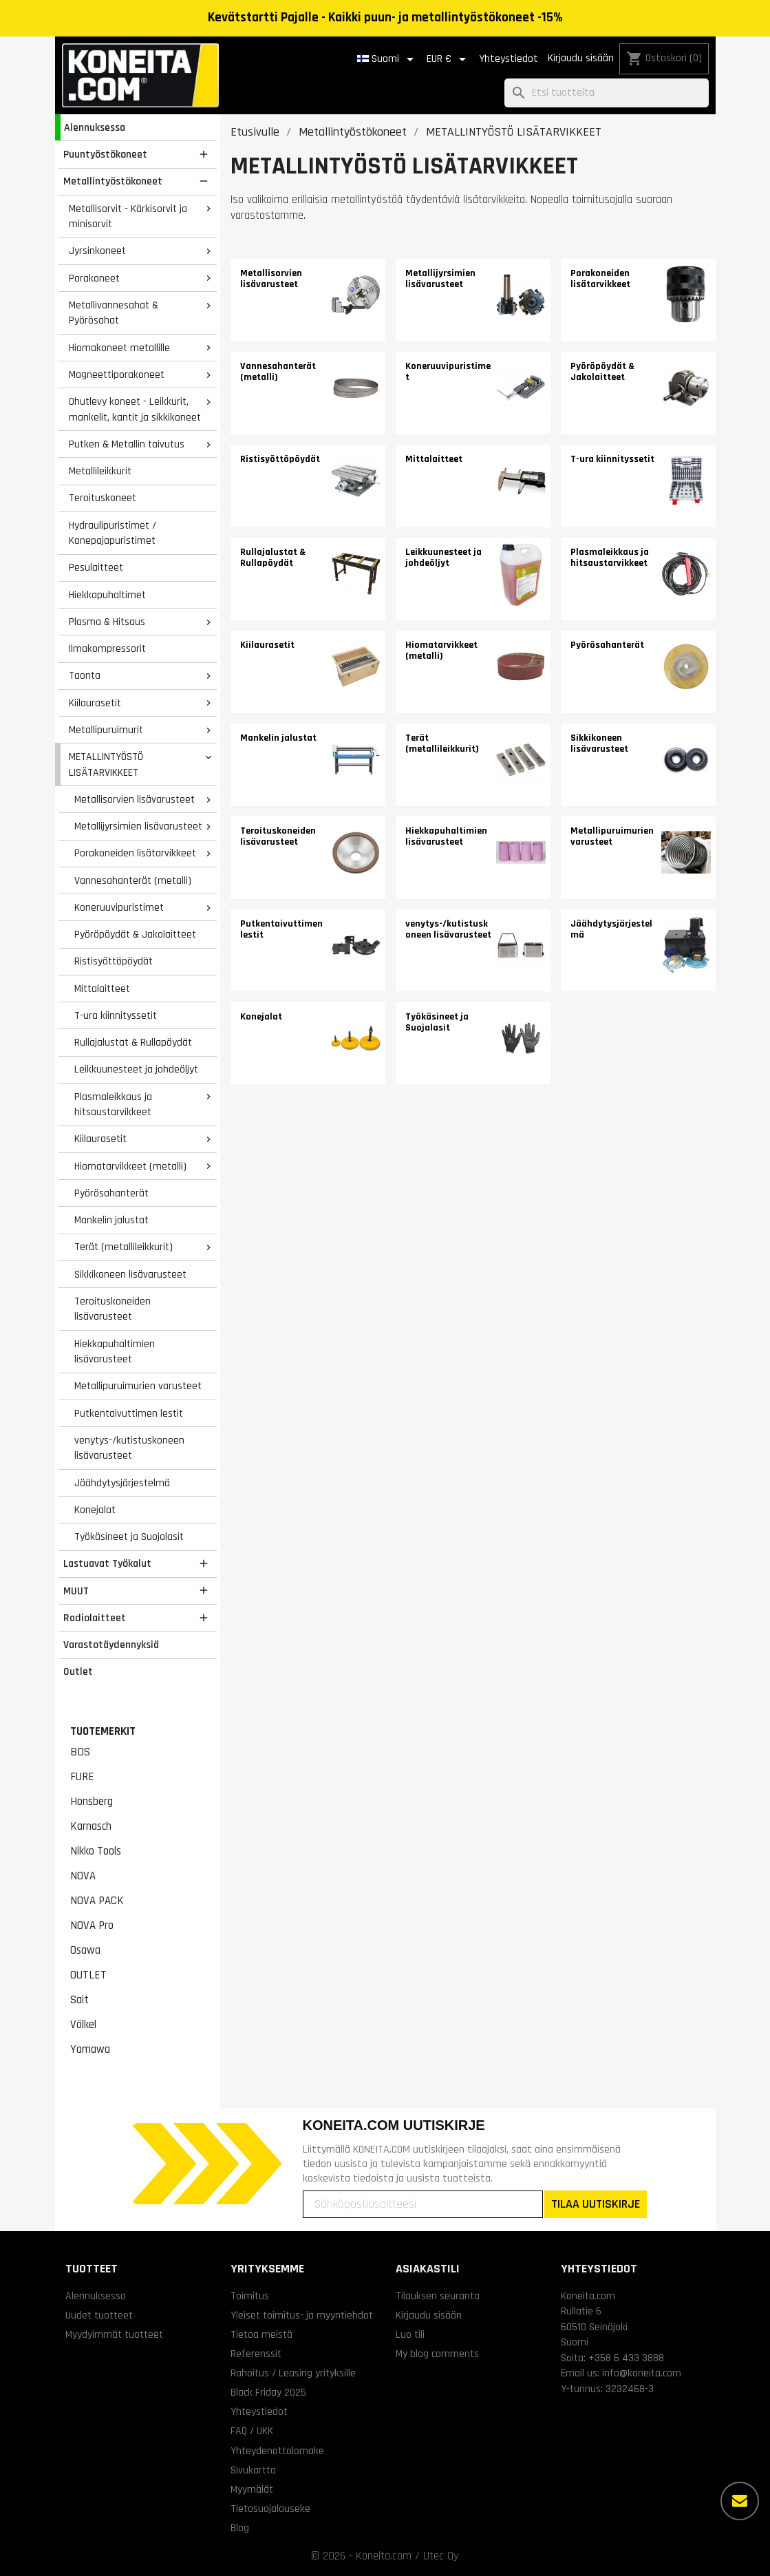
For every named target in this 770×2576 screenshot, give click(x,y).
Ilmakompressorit (107, 648)
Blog (240, 2528)
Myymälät (252, 2489)
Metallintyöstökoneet (112, 181)
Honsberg (91, 1801)
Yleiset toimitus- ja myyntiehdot (302, 2315)
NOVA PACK (97, 1900)
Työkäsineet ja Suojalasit (129, 1536)
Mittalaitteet (102, 988)
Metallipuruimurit (106, 730)
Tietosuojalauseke (270, 2508)
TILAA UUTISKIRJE (595, 2204)
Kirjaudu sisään (581, 58)
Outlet (78, 1671)
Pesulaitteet (96, 567)
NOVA (83, 1875)
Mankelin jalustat (111, 1220)
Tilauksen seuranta (438, 2296)
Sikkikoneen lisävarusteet (130, 1274)
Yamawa (90, 2049)
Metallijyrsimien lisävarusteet (138, 826)
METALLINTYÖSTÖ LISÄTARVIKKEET (106, 764)
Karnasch (90, 1826)
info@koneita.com (641, 2373)
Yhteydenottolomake (277, 2451)
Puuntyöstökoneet (105, 154)
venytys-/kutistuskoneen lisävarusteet (129, 1448)
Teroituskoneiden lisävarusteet (112, 1309)
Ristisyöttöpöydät (113, 961)
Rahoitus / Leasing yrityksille (293, 2373)
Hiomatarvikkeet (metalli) (130, 1166)
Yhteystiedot (508, 59)
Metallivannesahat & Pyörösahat (113, 313)
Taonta (84, 675)
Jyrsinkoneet (97, 250)
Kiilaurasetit (95, 703)
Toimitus (250, 2296)
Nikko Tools (95, 1851)
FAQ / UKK (252, 2431)
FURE (82, 1776)
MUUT (76, 1591)
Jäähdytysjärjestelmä (122, 1483)
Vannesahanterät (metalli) (132, 880)
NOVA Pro (92, 1925)
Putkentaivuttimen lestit (128, 1413)
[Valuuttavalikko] (449, 59)
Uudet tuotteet (99, 2315)
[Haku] (606, 93)
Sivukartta (253, 2470)
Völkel (83, 2024)
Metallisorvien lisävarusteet (134, 799)
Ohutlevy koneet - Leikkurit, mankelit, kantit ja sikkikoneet (135, 409)
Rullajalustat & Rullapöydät (133, 1042)
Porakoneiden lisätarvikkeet (135, 853)
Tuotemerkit (103, 1731)
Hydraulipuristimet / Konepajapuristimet (112, 533)
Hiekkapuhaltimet (107, 595)
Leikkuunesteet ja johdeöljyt (136, 1069)
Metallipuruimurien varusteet (138, 1386)
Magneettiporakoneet (116, 374)
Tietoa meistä (261, 2334)
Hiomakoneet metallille (119, 348)
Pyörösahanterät (111, 1193)
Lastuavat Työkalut (107, 1563)
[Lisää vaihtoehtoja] (739, 2501)
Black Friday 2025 (268, 2392)
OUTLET (88, 1975)
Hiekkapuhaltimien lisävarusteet (114, 1351)
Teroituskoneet (102, 498)
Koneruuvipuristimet (119, 907)
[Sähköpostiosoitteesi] (423, 2204)
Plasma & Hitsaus (107, 622)
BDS (80, 1752)
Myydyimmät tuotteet (114, 2334)
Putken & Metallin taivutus (126, 444)
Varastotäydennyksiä (111, 1644)
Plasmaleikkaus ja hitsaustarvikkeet (113, 1104)
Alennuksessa (94, 127)
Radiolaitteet (94, 1618)
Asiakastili (428, 2269)
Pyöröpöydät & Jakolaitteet (135, 934)
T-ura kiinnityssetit (115, 1015)
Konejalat (95, 1510)
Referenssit (256, 2354)
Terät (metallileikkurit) (123, 1247)
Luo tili (410, 2334)
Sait (79, 1999)
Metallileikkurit (100, 471)
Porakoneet (94, 278)
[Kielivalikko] (387, 59)
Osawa (85, 1950)
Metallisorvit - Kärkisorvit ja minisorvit (128, 216)
